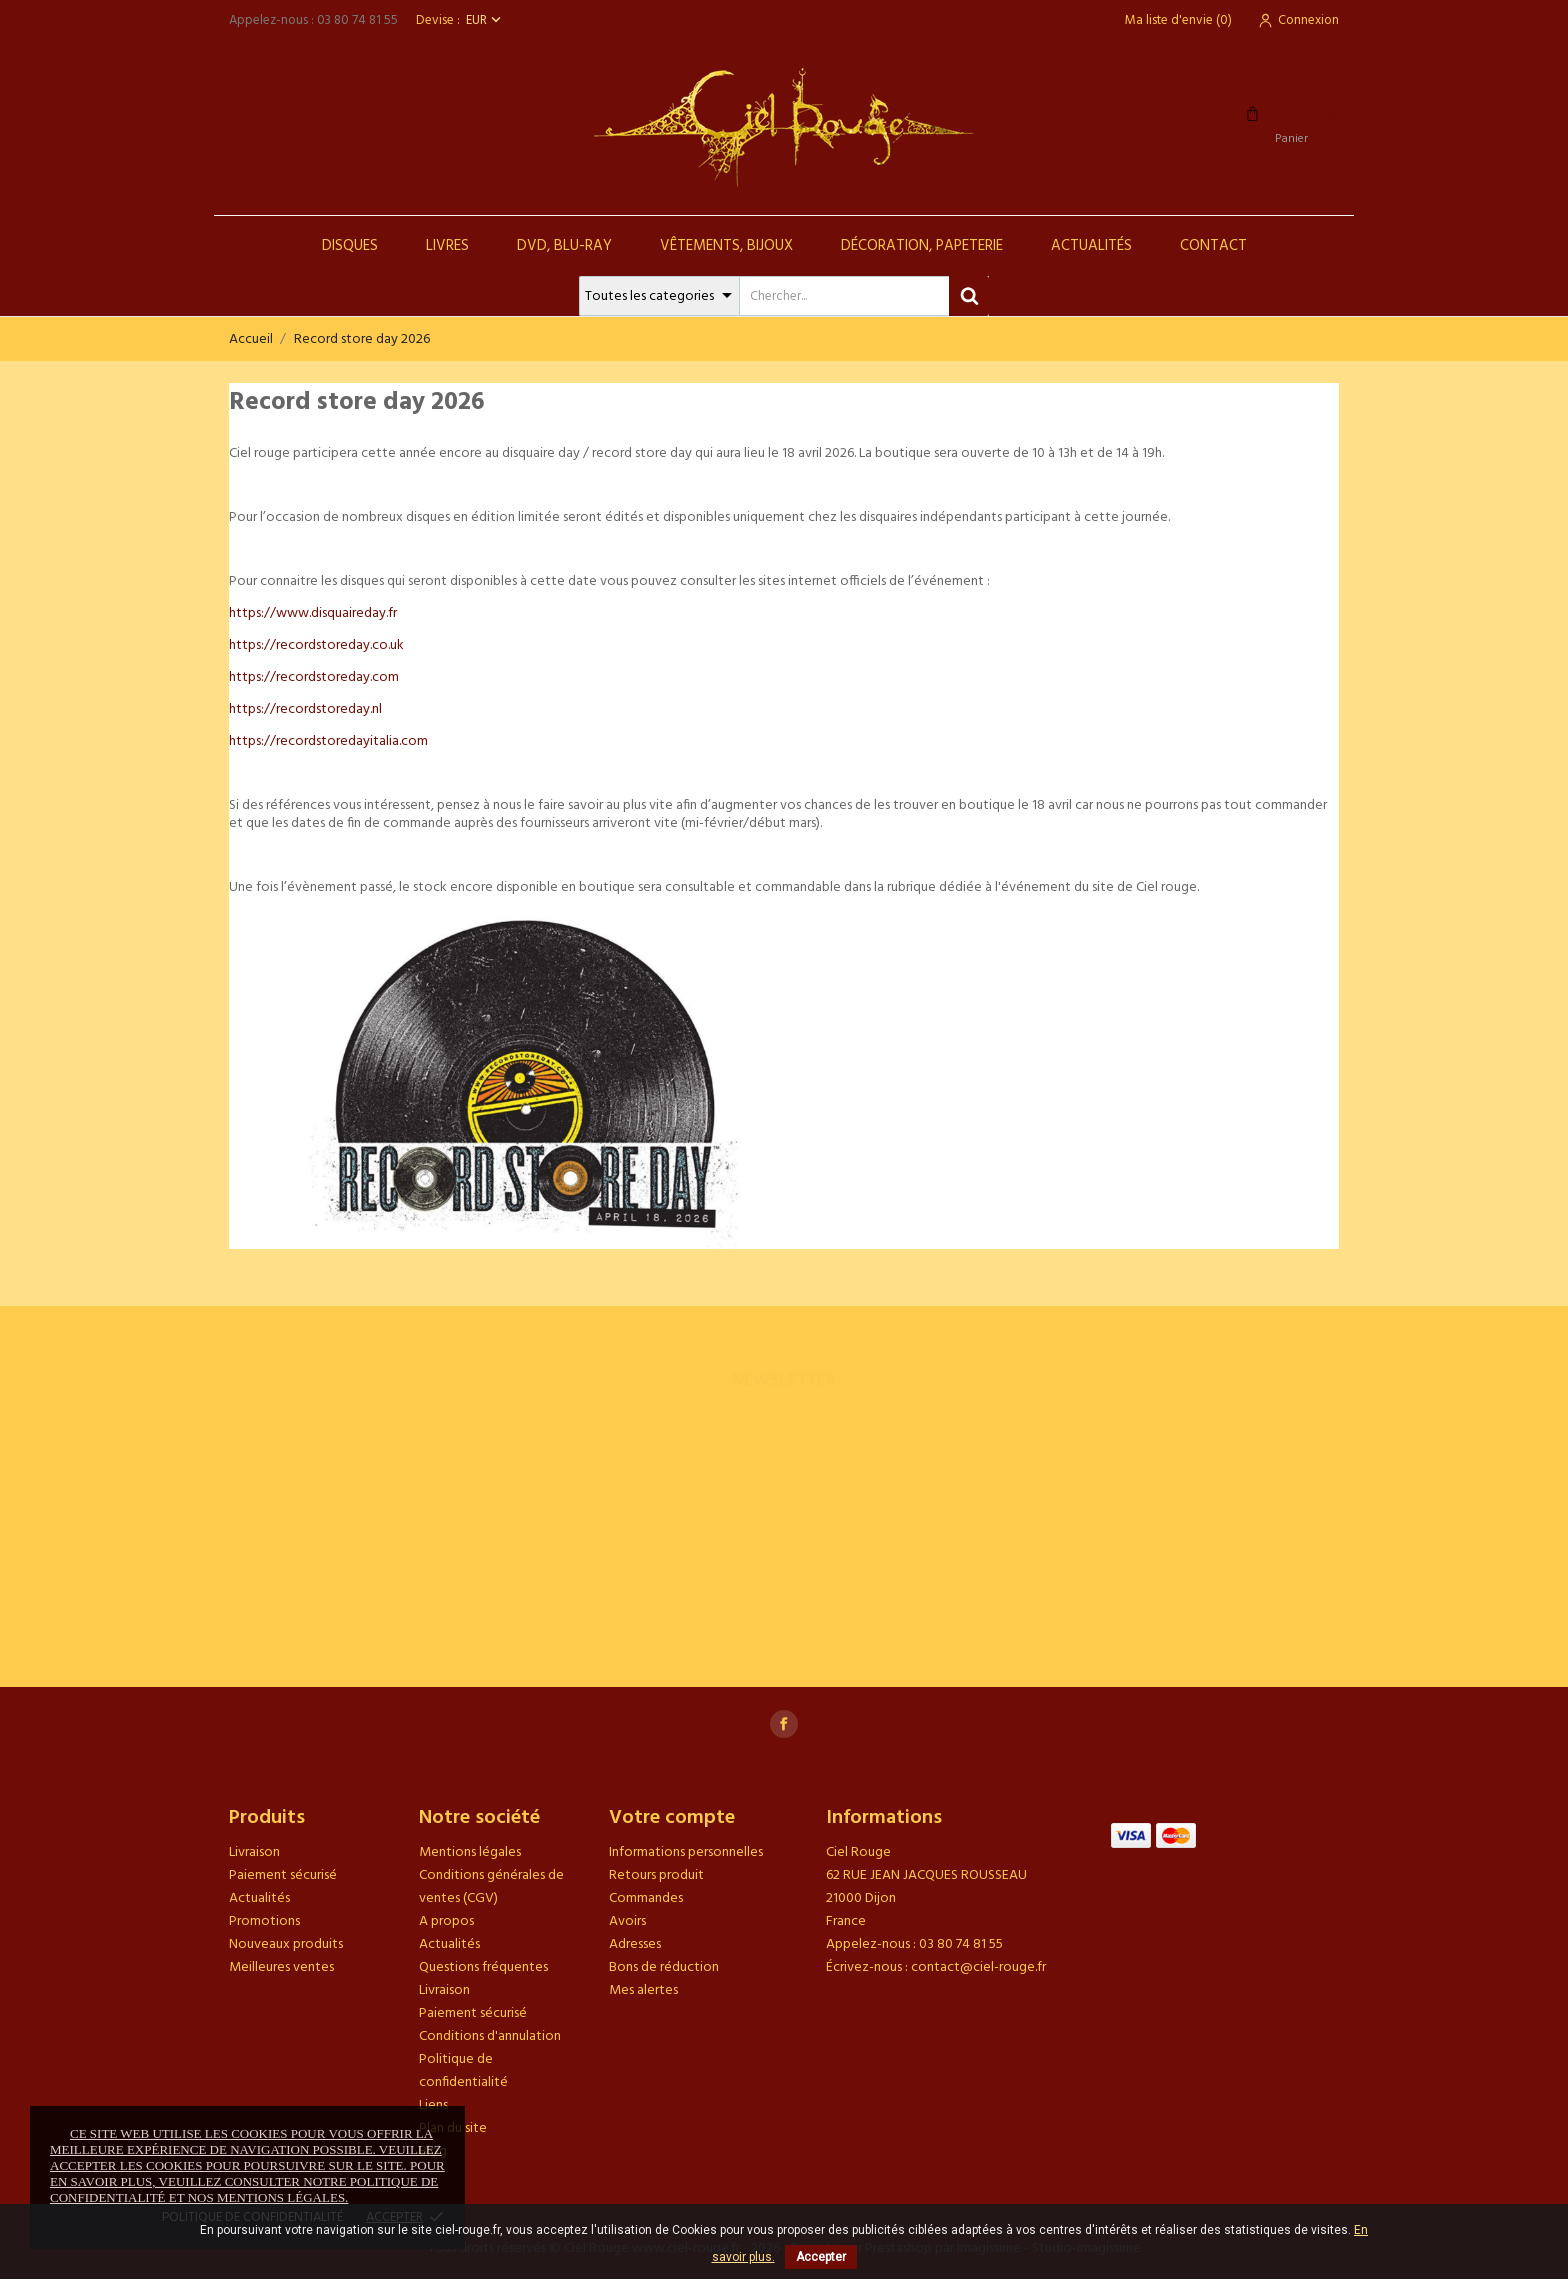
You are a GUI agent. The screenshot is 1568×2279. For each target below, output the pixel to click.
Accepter (821, 2257)
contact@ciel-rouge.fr (978, 1967)
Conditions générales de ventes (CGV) (491, 1887)
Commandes (646, 1898)
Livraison (254, 1852)
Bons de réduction (664, 1967)
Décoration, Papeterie (922, 246)
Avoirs (627, 1921)
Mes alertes (643, 1990)
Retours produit (656, 1875)
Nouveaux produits (286, 1944)
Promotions (264, 1921)
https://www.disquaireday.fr (313, 613)
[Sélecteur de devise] (485, 20)
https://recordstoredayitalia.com (328, 741)
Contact (1213, 246)
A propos (446, 1921)
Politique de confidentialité (463, 2071)
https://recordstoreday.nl (305, 709)
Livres (447, 246)
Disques (350, 246)
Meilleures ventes (281, 1967)
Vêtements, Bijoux (726, 246)
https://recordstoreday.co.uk (316, 645)
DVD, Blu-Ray (564, 246)
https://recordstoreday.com (314, 677)
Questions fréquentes (483, 1967)
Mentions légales (470, 1852)
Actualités (1091, 246)
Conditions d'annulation (490, 2036)
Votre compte (672, 1818)
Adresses (635, 1944)
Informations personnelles (686, 1852)
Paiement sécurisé (283, 1875)
